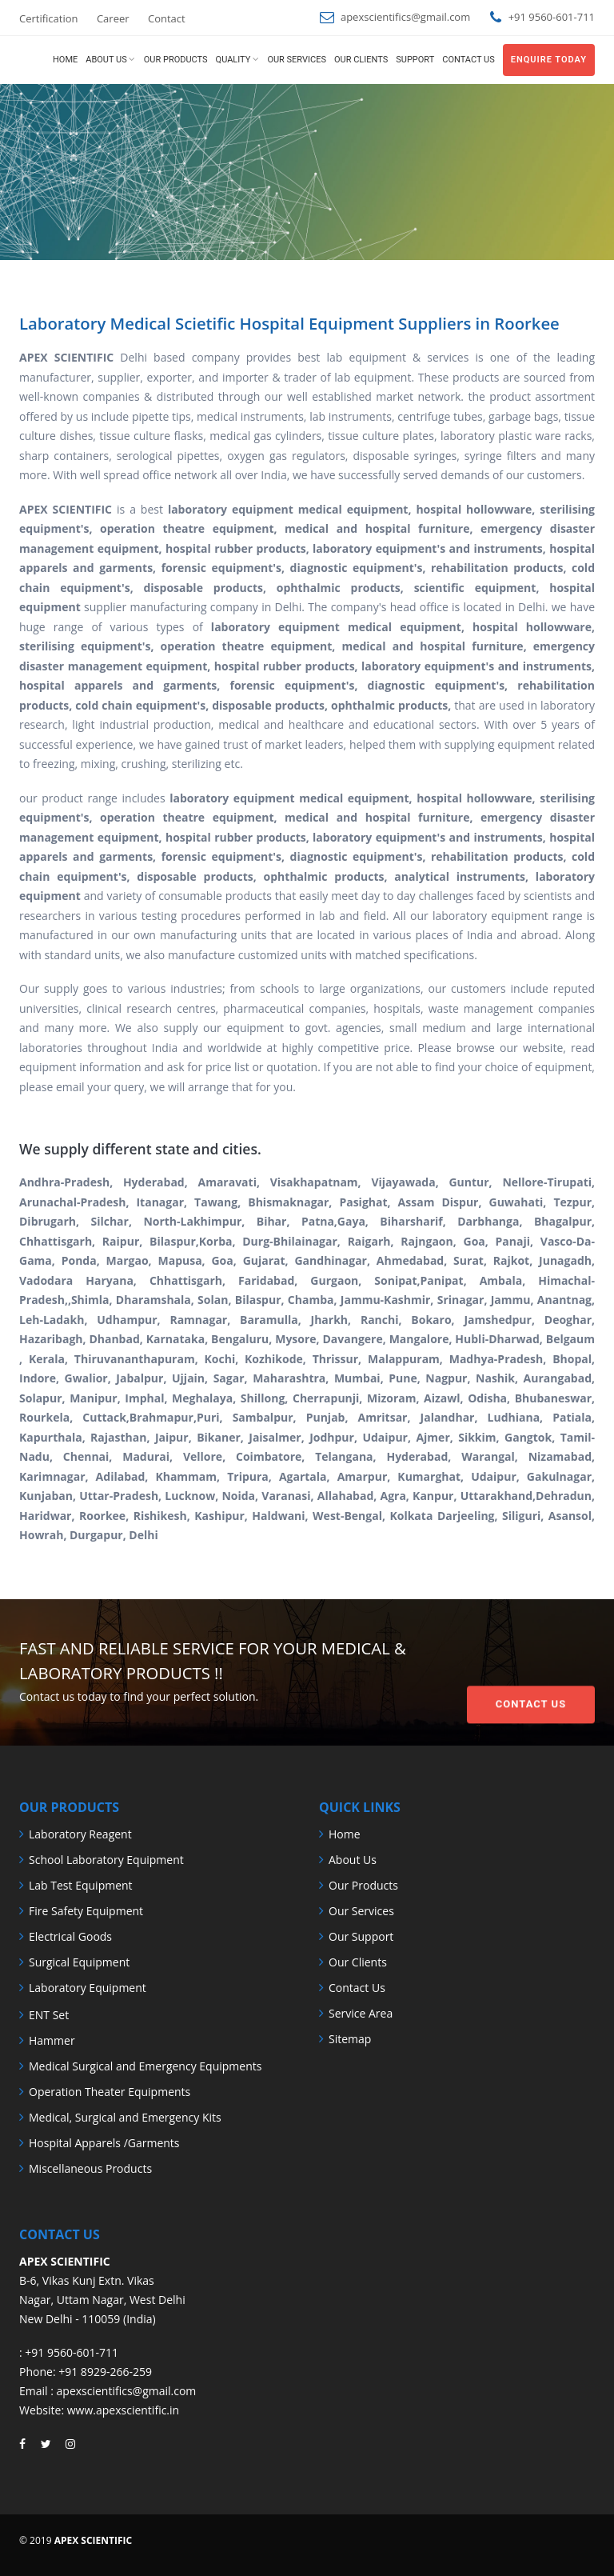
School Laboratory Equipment (106, 1859)
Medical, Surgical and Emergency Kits (125, 2117)
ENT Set (49, 2014)
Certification (48, 18)
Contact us (468, 59)
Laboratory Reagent (80, 1834)
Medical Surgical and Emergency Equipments (145, 2066)
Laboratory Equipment (87, 1987)
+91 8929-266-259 (105, 2371)
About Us (353, 1859)
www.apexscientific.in (123, 2410)
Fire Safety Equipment (86, 1910)
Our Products (176, 59)
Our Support (361, 1936)
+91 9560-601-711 (71, 2352)
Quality (233, 59)
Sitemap (350, 2038)
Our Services (296, 59)
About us (106, 59)
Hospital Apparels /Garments (104, 2142)
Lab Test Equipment (81, 1885)
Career (113, 18)
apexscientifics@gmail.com (405, 17)
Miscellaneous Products (90, 2168)
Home (65, 59)
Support (415, 59)
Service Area (361, 2013)
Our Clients (361, 59)
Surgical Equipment (79, 1962)
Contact (166, 18)
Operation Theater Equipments (109, 2091)
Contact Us (531, 1671)
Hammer (52, 2040)
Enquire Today (549, 59)
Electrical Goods (70, 1936)
